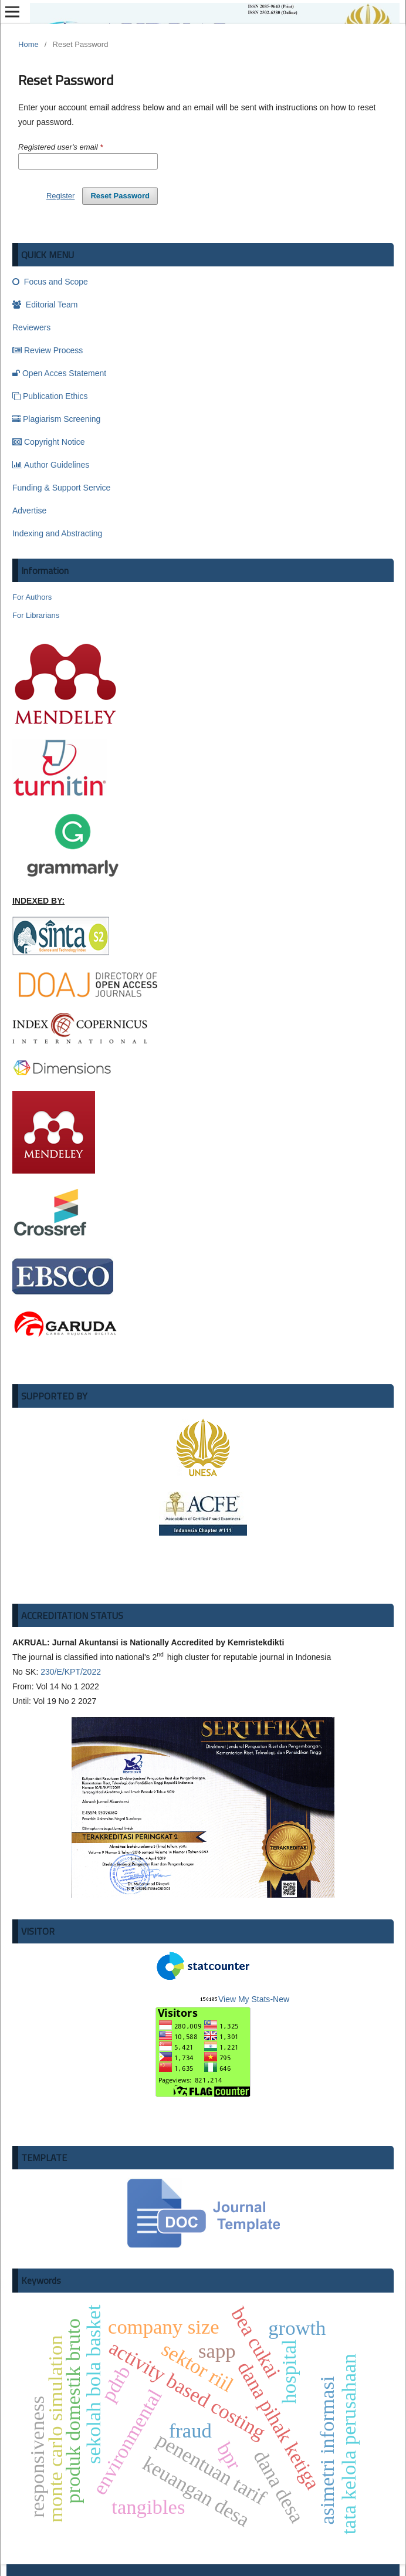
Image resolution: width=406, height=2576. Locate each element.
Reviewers (31, 327)
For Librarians (35, 615)
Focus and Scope (50, 281)
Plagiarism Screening (56, 419)
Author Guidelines (50, 464)
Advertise (29, 510)
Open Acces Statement (59, 373)
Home (28, 44)
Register (60, 195)
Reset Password (120, 195)
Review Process (47, 350)
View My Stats (244, 1999)
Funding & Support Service (61, 487)
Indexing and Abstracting (57, 533)
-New (222, 2045)
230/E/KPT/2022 (70, 1671)
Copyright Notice (48, 442)
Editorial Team (44, 304)
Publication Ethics (50, 396)
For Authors (32, 597)
